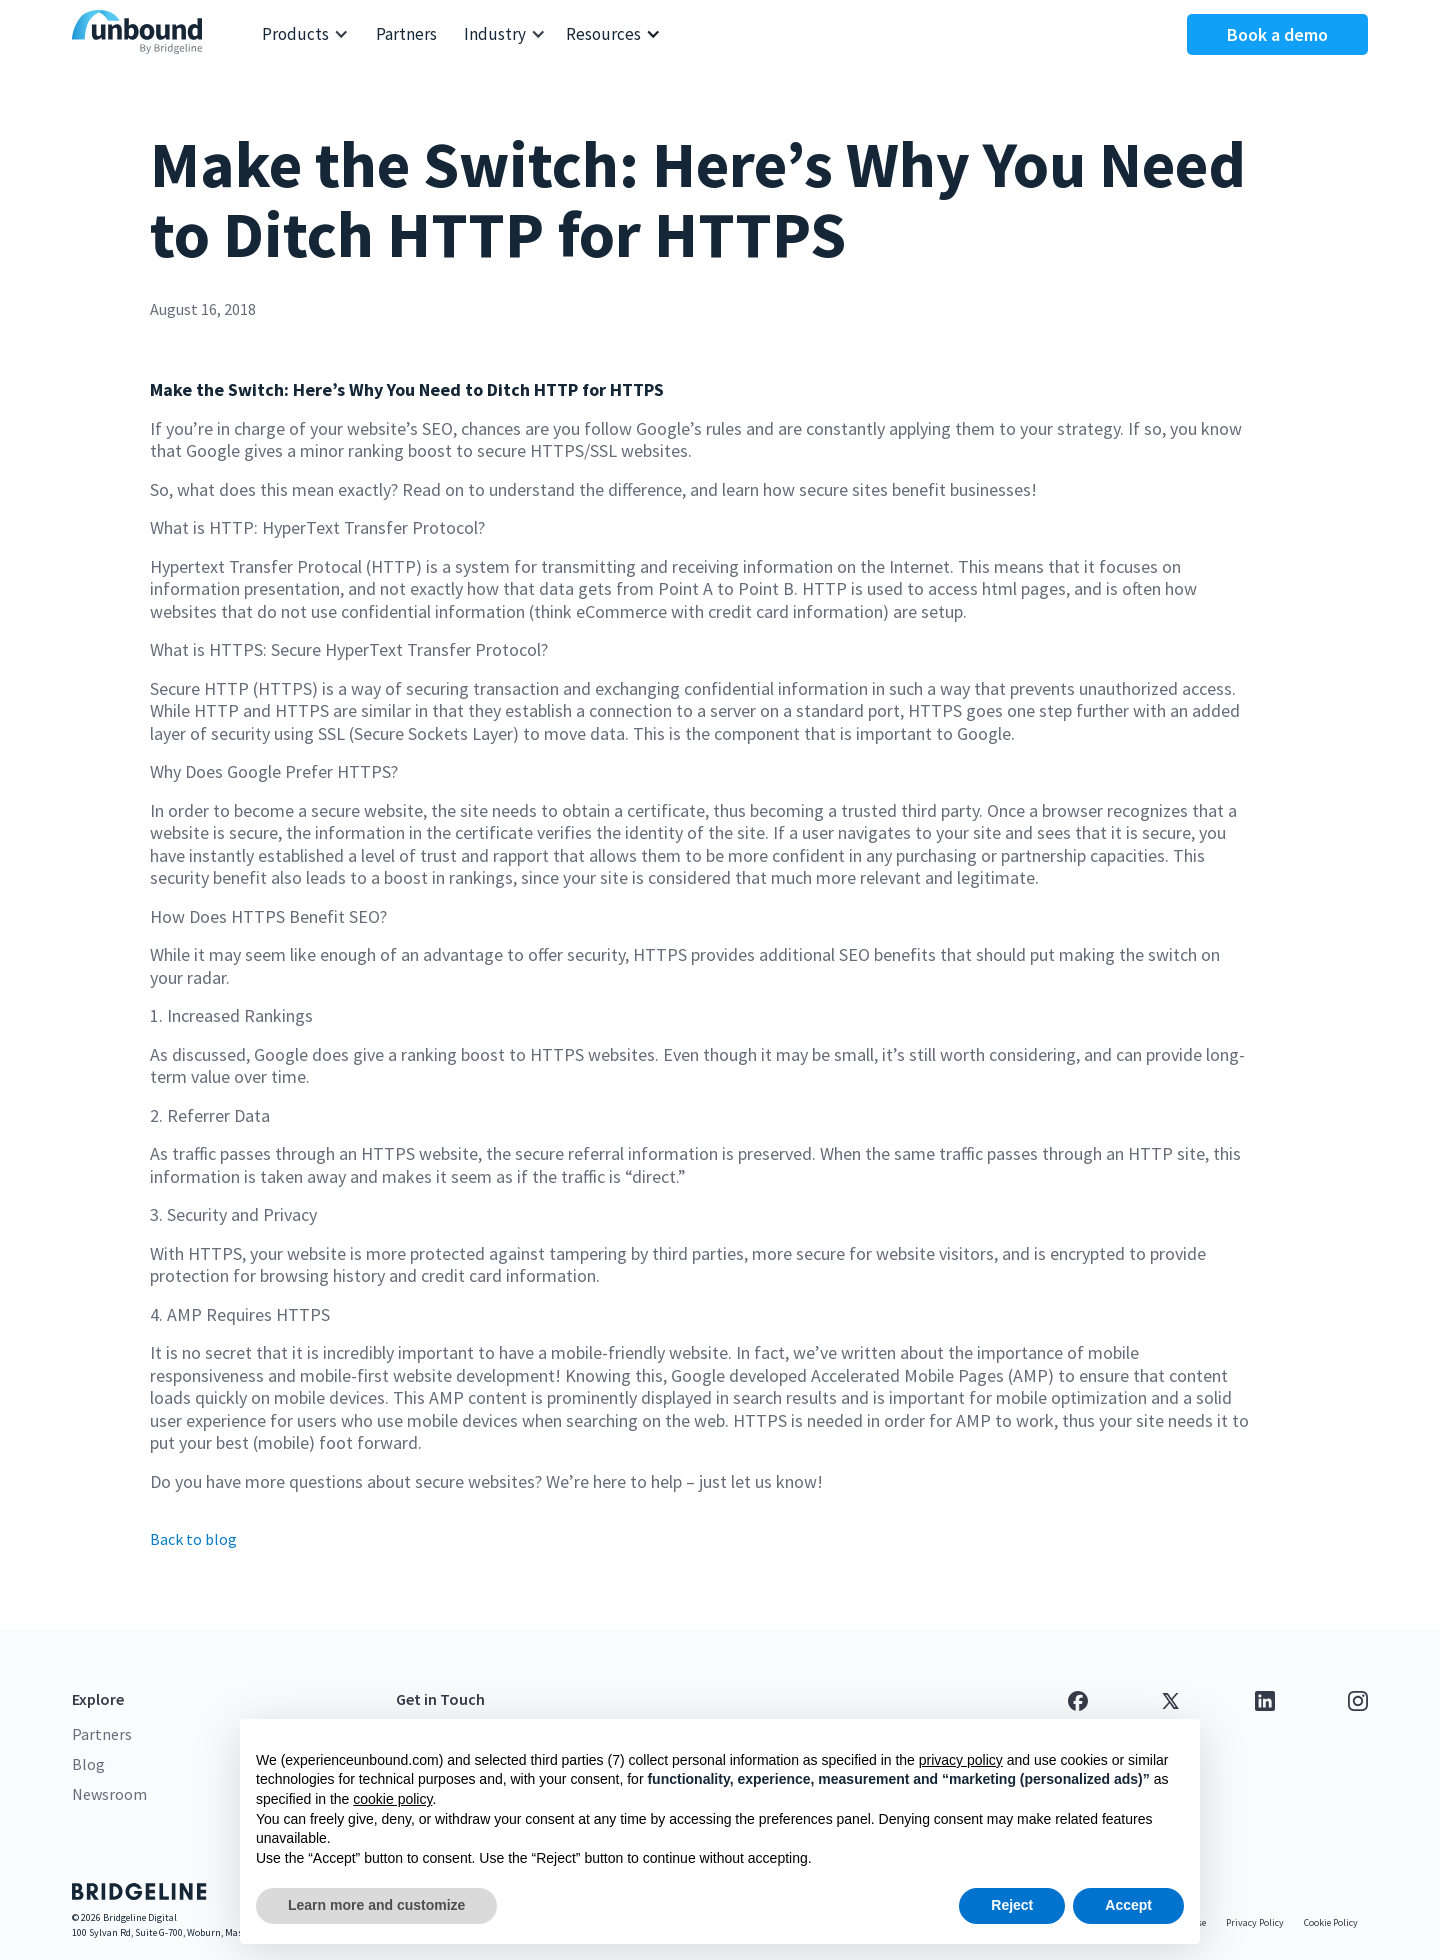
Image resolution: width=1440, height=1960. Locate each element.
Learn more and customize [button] (376, 1905)
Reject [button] (1012, 1905)
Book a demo (1277, 34)
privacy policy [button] (961, 1760)
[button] (305, 35)
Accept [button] (1128, 1905)
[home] (142, 34)
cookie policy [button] (392, 1799)
